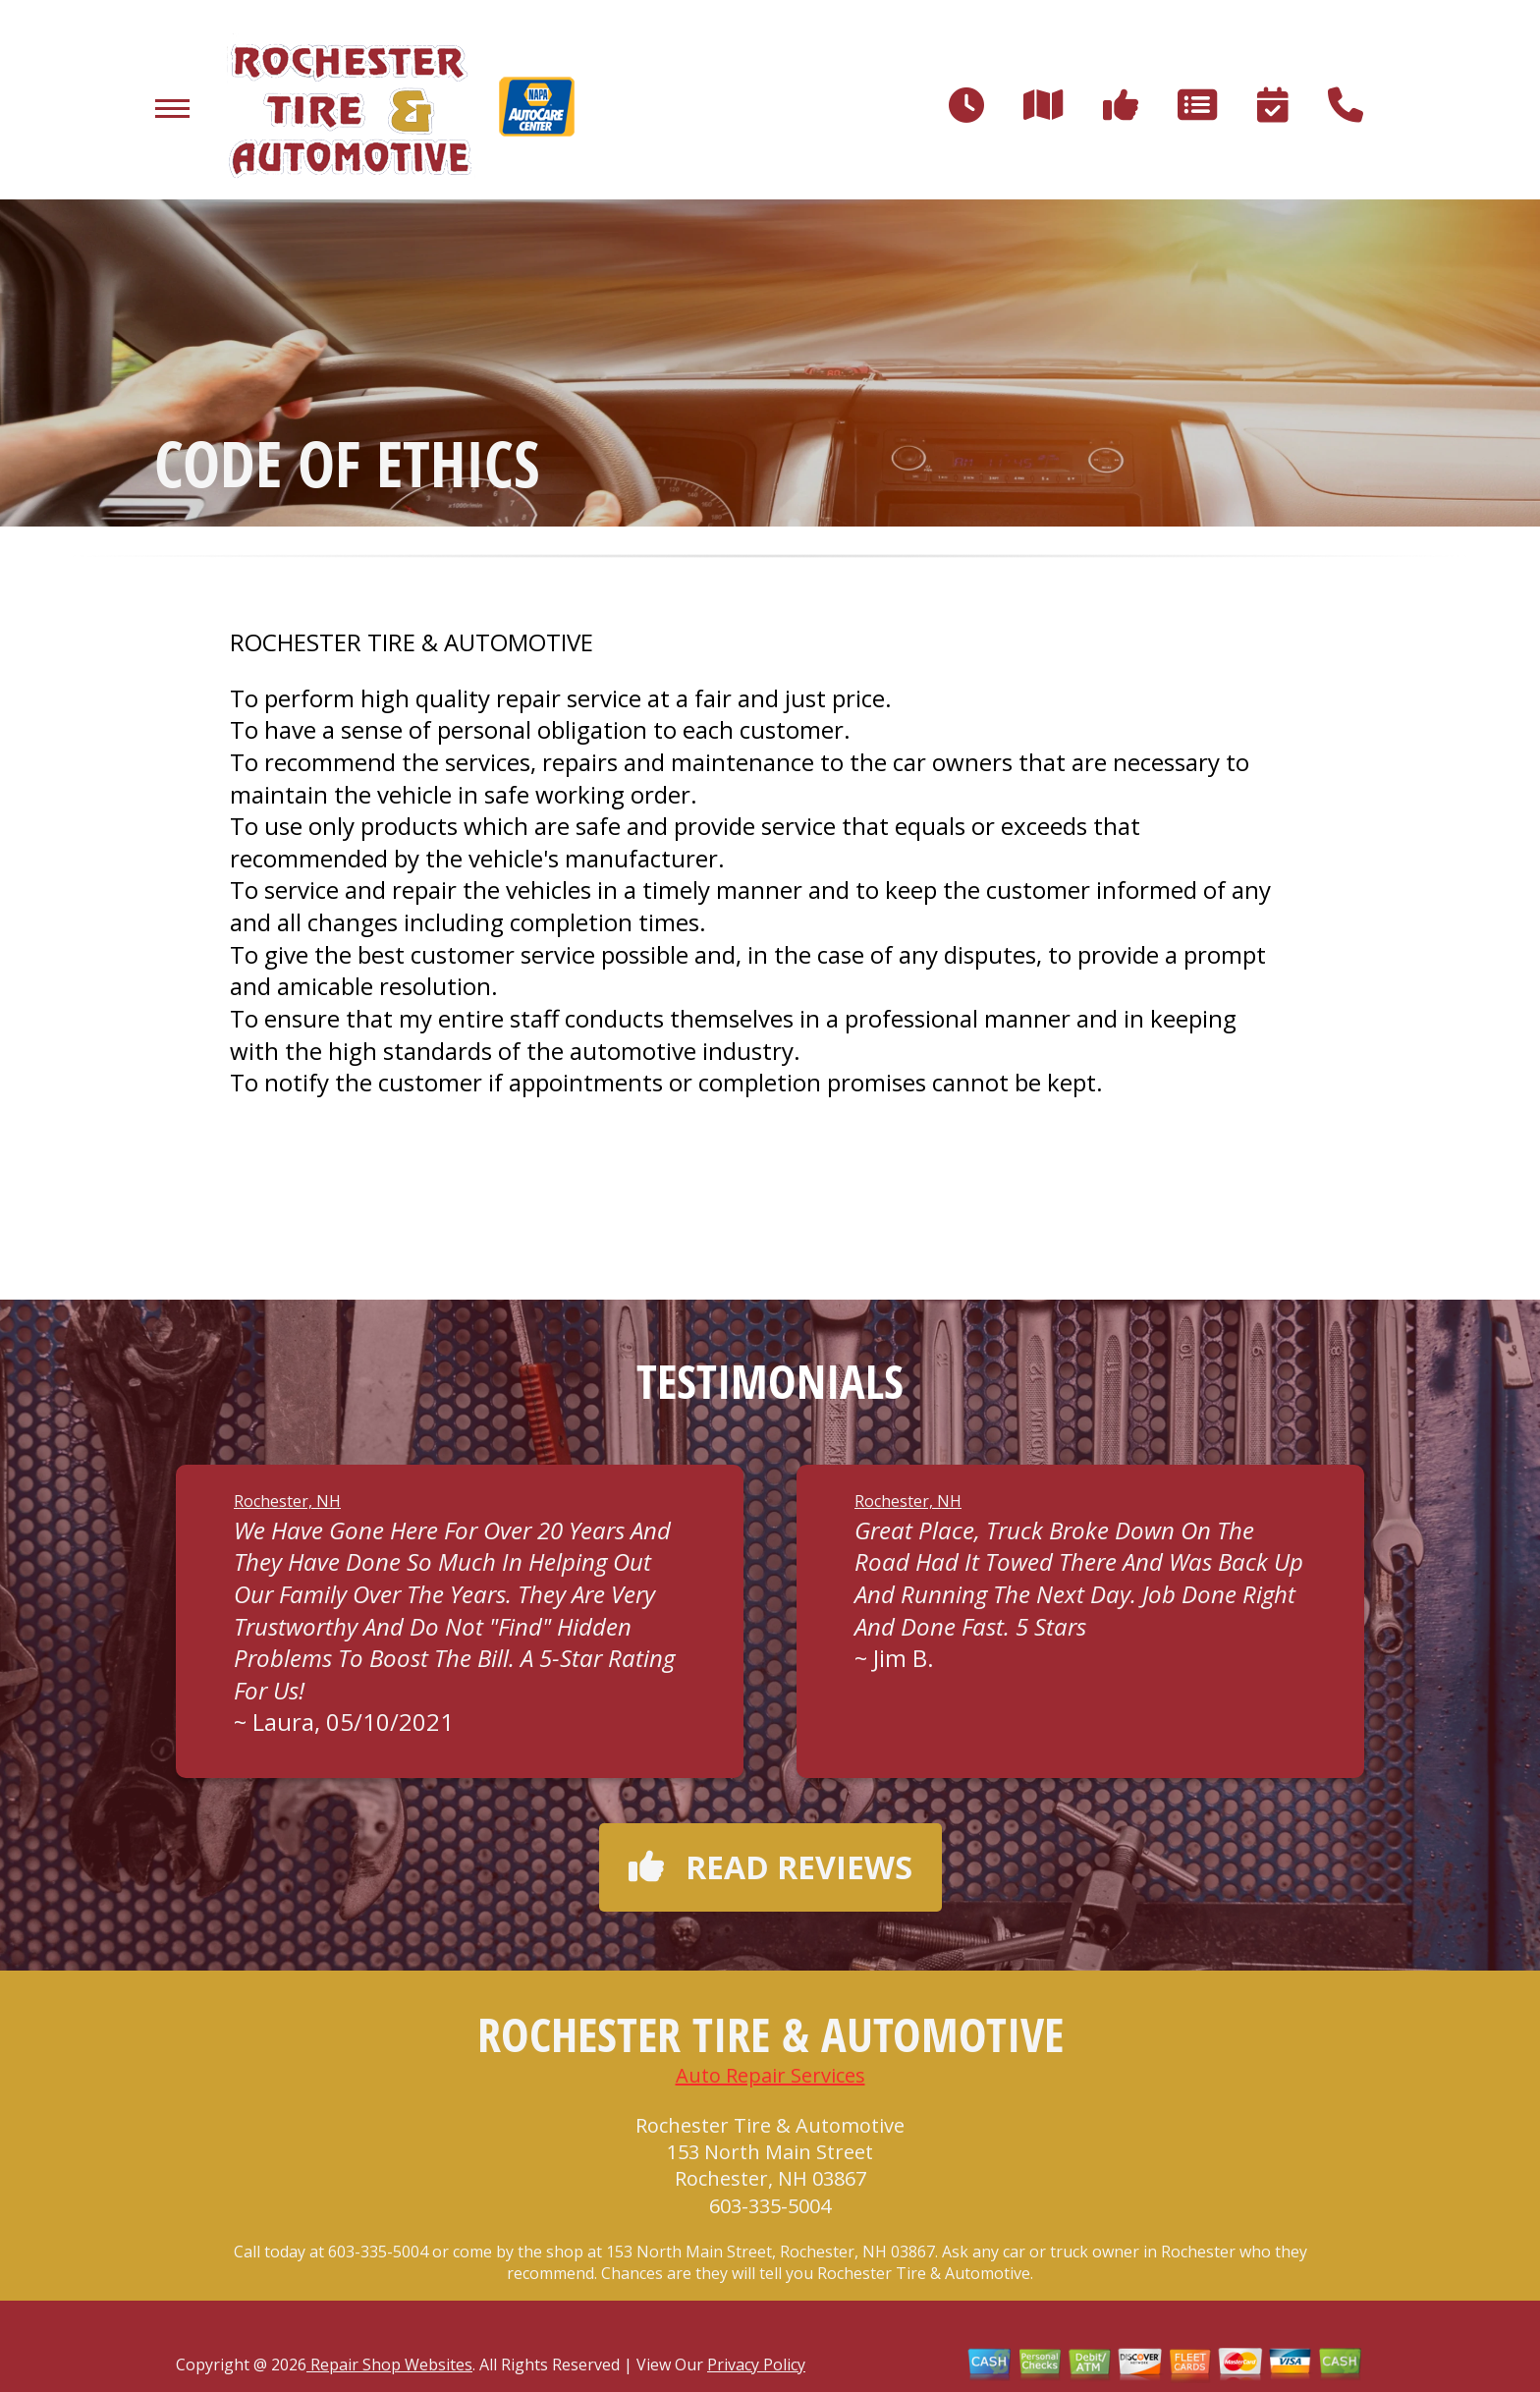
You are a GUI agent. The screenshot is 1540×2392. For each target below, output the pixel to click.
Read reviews (770, 1867)
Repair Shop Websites (389, 2364)
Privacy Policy (756, 2364)
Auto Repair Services (770, 2075)
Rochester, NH (287, 1501)
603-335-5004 (770, 2206)
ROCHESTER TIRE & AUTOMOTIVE (411, 642)
